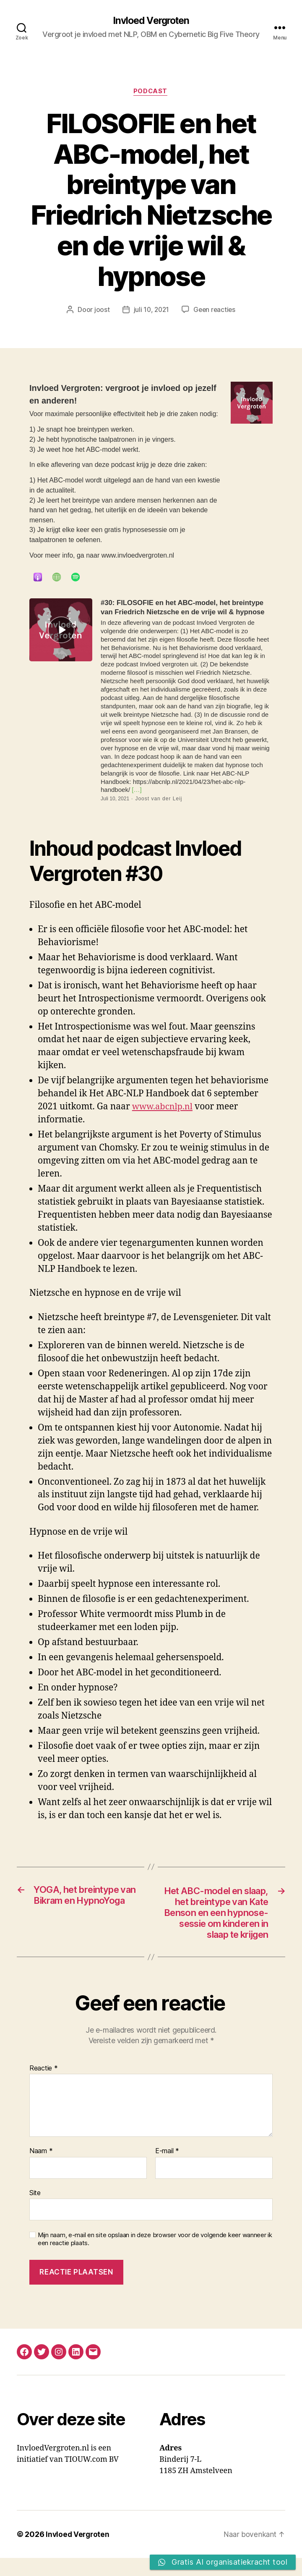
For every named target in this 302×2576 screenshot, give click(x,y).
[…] (136, 790)
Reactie (43, 2086)
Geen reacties (215, 311)
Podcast (151, 92)
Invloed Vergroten (151, 21)
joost (100, 311)
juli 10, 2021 (150, 311)
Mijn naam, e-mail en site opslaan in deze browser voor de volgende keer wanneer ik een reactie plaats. (155, 2257)
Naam (40, 2169)
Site (35, 2211)
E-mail (167, 2169)
